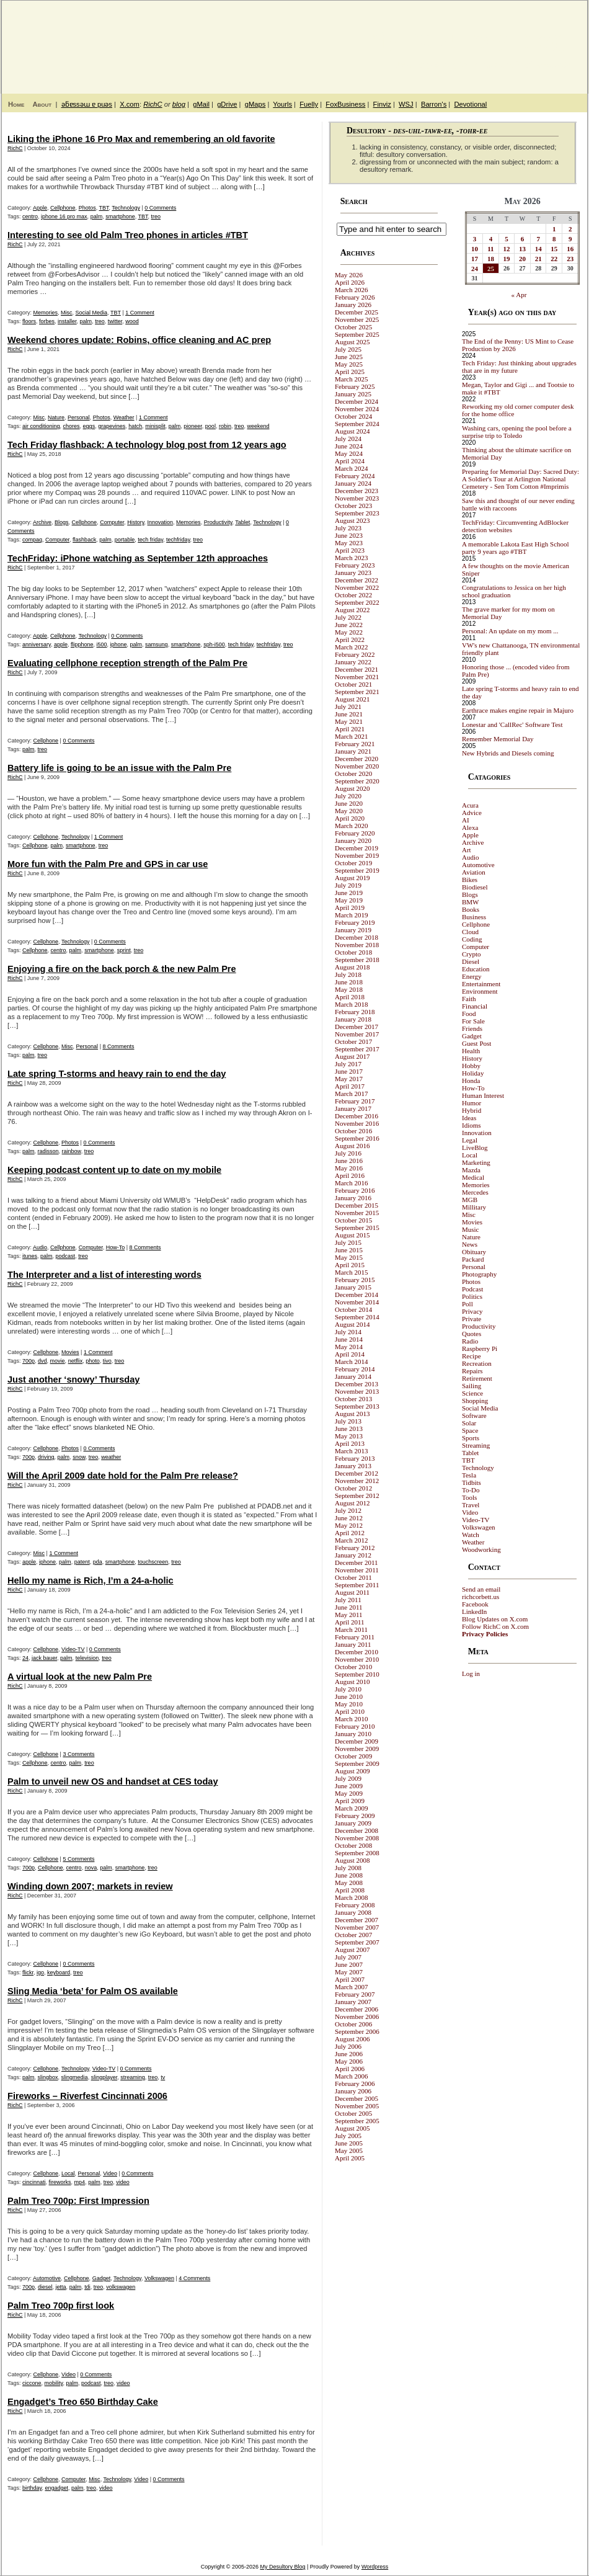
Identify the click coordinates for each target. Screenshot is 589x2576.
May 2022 (349, 632)
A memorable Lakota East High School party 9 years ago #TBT (515, 547)
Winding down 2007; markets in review (90, 1886)
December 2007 (356, 1919)
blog (178, 104)
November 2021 (357, 676)
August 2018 (352, 967)
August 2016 (352, 1145)
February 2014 (354, 1369)
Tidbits (471, 1482)
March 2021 (351, 736)
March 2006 (351, 2076)
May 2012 (349, 1525)
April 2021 (350, 729)
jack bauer (44, 1658)
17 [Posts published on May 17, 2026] (474, 258)
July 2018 (348, 974)
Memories (45, 313)
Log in (471, 1673)
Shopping (475, 1400)
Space (470, 1430)
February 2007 (354, 1994)
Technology (126, 208)
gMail (201, 104)
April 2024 (350, 461)
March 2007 (351, 1986)
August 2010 (352, 1681)
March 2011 (351, 1629)
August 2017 (352, 1056)
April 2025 (350, 371)
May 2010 (349, 1704)
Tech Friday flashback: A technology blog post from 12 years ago (146, 445)
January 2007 (353, 2001)
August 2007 (352, 1949)
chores (71, 426)
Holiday (473, 1073)
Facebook (475, 1604)
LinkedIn (474, 1611)
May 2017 (349, 1078)
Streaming (476, 1445)
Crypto (471, 954)
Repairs (472, 1371)
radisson (48, 1151)
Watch (470, 1534)
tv (163, 2077)
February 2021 (354, 743)
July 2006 (348, 2046)
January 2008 (353, 1912)
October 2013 (353, 1398)
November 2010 (357, 1659)
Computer (112, 522)
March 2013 (351, 1451)
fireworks (60, 2182)
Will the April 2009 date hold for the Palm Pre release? (122, 1476)
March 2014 (351, 1361)
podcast (66, 1256)
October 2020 (353, 773)
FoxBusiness (345, 104)
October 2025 (353, 327)
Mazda (471, 1170)
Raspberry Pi (479, 1348)
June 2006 (349, 2053)
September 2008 (357, 1852)
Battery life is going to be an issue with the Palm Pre (119, 768)
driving (46, 1457)
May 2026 (349, 275)
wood (132, 321)
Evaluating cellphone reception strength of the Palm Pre (127, 663)
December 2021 (356, 669)
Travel (470, 1505)
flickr (27, 1972)
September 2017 (357, 1049)
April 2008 (350, 1890)
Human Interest (483, 1095)
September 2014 (357, 1317)
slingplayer (104, 2077)
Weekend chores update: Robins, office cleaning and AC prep (139, 340)
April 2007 (350, 1979)
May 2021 (349, 721)
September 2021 (357, 691)
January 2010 (353, 1733)
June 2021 (349, 714)
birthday (32, 2488)
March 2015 (351, 1272)
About (41, 104)
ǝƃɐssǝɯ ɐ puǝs (86, 104)
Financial (474, 1006)
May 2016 (349, 1168)
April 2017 (350, 1086)
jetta (61, 2287)
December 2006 (356, 2009)
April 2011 (350, 1622)
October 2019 (353, 863)
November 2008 (357, 1838)
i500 (102, 644)
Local (68, 2173)
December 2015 (356, 1205)
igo (40, 1972)
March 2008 (351, 1897)
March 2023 (351, 557)
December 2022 (356, 580)
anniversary (36, 644)
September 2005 (357, 2120)
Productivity (218, 522)
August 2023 (352, 520)
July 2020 (348, 796)
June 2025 (349, 356)
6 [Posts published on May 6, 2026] (523, 239)
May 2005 (349, 2150)
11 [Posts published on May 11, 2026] (490, 248)
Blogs (62, 522)
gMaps (255, 104)
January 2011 (353, 1644)
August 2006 (352, 2039)
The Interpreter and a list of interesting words (104, 1275)
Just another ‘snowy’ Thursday (73, 1379)
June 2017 (349, 1071)
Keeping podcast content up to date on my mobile (114, 1170)
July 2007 (348, 1957)
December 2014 (356, 1294)
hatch (135, 426)
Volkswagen (159, 2278)
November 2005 (357, 2106)
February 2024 (354, 475)
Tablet (242, 522)
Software (474, 1415)
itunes (29, 1256)
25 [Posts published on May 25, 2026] (490, 268)
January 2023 (353, 572)
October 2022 (353, 595)
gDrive (227, 104)
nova (91, 1868)
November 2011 (357, 1570)
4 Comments (194, 2278)
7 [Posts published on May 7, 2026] (538, 239)
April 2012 (350, 1532)
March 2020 (351, 825)
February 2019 (354, 922)
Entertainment (481, 983)
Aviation (473, 872)
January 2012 (353, 1555)
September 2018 (357, 959)
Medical (473, 1177)
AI (465, 820)
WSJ (406, 104)
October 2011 (353, 1577)
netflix (75, 1361)
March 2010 (351, 1719)
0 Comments (160, 208)
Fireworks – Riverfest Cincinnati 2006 (87, 2096)
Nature (56, 417)
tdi (87, 2287)
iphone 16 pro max (64, 216)
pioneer (193, 426)
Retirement (477, 1378)
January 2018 (353, 1019)
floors (29, 321)
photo (93, 1361)
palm (97, 216)
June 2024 (349, 446)
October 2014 (353, 1309)
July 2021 (348, 706)
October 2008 (353, 1845)
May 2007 (349, 1972)
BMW (470, 902)
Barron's (433, 104)
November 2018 (357, 944)
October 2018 (353, 952)
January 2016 (353, 1197)
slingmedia (74, 2077)
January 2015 (353, 1287)
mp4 (80, 2182)
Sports (470, 1438)
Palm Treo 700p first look (60, 2306)
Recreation (477, 1363)
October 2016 (353, 1130)
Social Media (92, 313)
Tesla (469, 1475)
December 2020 (356, 758)
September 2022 (357, 602)
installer (67, 321)
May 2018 (349, 989)
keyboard (58, 1972)
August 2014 (352, 1324)
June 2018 (349, 982)
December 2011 (356, 1562)
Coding (472, 939)
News (469, 1244)
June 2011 (349, 1607)
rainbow (71, 1151)
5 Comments (78, 1859)
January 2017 (353, 1108)
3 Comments (78, 1754)
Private (471, 1318)
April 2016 (350, 1175)
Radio (470, 1341)
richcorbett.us (480, 1596)
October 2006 (353, 2024)
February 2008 (354, 1905)
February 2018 (354, 1011)
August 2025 (352, 341)
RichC (152, 104)
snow (79, 1457)
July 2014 (348, 1331)
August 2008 (352, 1860)
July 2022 (348, 617)
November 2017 (357, 1034)
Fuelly (308, 104)
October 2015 (353, 1220)
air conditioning (41, 426)
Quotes (471, 1333)
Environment (479, 991)
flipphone (82, 644)
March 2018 (351, 1004)
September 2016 (357, 1138)
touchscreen (153, 1562)
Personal (79, 417)
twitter (115, 321)
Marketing (476, 1162)
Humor (471, 1103)
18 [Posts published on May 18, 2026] (490, 258)
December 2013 (356, 1384)
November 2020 (357, 766)
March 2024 (351, 468)
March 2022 (351, 647)
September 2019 (357, 870)
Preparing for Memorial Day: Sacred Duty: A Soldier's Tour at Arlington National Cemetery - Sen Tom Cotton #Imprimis (520, 479)
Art (466, 849)
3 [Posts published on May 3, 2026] (475, 239)
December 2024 (356, 401)
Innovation (161, 522)
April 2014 (350, 1354)
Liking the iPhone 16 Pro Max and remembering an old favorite (141, 139)
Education (476, 969)
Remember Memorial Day (497, 738)
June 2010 (349, 1696)
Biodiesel (475, 887)
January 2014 (353, 1376)
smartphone (120, 216)
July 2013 (348, 1421)
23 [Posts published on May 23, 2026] (570, 258)
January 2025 (353, 394)
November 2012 (357, 1480)
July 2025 (348, 349)
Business (474, 916)
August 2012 (352, 1503)
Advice (472, 812)
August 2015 (352, 1235)
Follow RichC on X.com (495, 1626)
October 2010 (353, 1666)
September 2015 (357, 1227)
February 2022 (354, 654)
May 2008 (349, 1882)
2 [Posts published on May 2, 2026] (570, 229)
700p (28, 1361)
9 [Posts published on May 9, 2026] (570, 239)
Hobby (471, 1065)
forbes (47, 321)
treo (156, 216)
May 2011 (349, 1614)
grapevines (111, 426)
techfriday (178, 540)
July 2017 (348, 1063)
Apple (40, 208)
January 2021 (353, 751)
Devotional (470, 104)
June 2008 (349, 1875)
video (123, 2182)
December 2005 (356, 2098)
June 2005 (349, 2143)
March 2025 (351, 379)
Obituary (474, 1251)
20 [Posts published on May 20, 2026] (522, 258)
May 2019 (349, 900)
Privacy (472, 1311)
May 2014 (349, 1346)
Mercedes (475, 1192)
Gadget (101, 2278)
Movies (70, 1352)
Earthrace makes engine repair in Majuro (518, 710)
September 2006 (357, 2031)
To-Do (471, 1490)
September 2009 (357, 1763)
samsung (156, 644)
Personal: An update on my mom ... (510, 631)
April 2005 (350, 2158)
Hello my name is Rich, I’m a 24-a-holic (90, 1580)
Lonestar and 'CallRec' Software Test (512, 724)
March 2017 (351, 1093)
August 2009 (352, 1771)
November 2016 (357, 1123)
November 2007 (357, 1927)
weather (111, 1457)
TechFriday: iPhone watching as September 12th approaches (137, 558)
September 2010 (357, 1674)
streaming (132, 2077)
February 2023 (354, 565)
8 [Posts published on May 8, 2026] (554, 239)
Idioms (471, 1125)
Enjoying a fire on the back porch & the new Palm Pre (121, 969)
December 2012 (356, 1473)
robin (225, 426)
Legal (469, 1140)
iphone (118, 644)
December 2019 (356, 848)
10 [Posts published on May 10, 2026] (474, 248)
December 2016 (356, 1116)
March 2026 (351, 289)
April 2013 (350, 1443)
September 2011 (357, 1585)
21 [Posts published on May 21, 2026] (538, 258)
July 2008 (348, 1867)
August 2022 (352, 609)
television (87, 1658)
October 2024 (353, 416)
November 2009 (357, 1748)
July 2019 (348, 885)
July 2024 (348, 438)
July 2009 (348, 1778)
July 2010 (348, 1689)
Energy (472, 976)
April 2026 (350, 282)
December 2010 (356, 1652)
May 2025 (349, 364)
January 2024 (353, 483)
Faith (469, 998)
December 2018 (356, 937)
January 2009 (353, 1823)
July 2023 (348, 528)
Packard (473, 1259)
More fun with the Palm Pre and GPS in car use (107, 864)
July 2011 (348, 1599)
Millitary (474, 1207)
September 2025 (357, 334)
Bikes (469, 879)
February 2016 (354, 1190)
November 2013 (357, 1391)
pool (210, 426)
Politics (472, 1296)
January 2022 (353, 662)
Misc (67, 313)
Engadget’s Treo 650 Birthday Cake (82, 2402)
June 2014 (349, 1339)
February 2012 (354, 1547)
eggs (89, 426)
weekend (258, 426)
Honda (471, 1080)
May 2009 (349, 1793)
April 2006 (350, 2068)
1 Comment (139, 313)
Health (471, 1050)
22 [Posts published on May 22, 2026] (554, 258)
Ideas (469, 1117)
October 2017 (353, 1041)
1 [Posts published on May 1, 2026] (554, 229)
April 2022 (350, 639)
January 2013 (353, 1465)
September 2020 (357, 781)
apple (61, 644)
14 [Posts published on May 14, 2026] (538, 248)
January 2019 (353, 930)
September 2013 (357, 1406)
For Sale (473, 1021)
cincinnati (34, 2182)
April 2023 (350, 550)
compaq (32, 540)
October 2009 (353, 1756)
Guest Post (476, 1043)
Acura (470, 805)
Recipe (471, 1356)
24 (25, 1658)
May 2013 (349, 1436)
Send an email (481, 1589)
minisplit (155, 426)
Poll (467, 1304)
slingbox (48, 2077)
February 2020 (354, 833)
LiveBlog (475, 1147)
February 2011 (354, 1637)
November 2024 (357, 408)
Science (472, 1393)
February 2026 (354, 297)
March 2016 (351, 1183)
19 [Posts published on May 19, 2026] (506, 258)
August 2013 (352, 1413)
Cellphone (63, 208)
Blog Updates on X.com (495, 1619)
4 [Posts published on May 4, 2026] (491, 239)
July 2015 (348, 1242)
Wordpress (374, 2567)
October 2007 (353, 1934)
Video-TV (72, 1649)
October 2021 (353, 684)
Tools (469, 1497)
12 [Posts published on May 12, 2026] (506, 248)
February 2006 (354, 2083)
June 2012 (349, 1518)
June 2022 (349, 624)
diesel (45, 2287)
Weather (124, 417)
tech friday (150, 540)
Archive (42, 522)
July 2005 (348, 2135)
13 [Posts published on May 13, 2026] (522, 248)
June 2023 (349, 535)
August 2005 (352, 2128)
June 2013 (349, 1428)
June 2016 (349, 1160)
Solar (469, 1423)
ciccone (32, 2383)
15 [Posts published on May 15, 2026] (554, 248)
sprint (124, 950)
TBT (104, 208)
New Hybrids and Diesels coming (508, 753)
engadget (56, 2488)
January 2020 (353, 840)
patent (82, 1562)
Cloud (470, 931)
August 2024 (352, 431)
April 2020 (350, 818)
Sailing (471, 1385)
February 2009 (354, 1815)
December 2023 (356, 490)
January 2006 (353, 2091)
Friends (472, 1028)
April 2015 (350, 1264)
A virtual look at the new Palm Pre (79, 1677)
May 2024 (349, 453)
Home (16, 104)
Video (110, 2173)
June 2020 (349, 803)
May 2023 (349, 542)
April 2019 (350, 907)
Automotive (47, 2278)
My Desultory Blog (467, 40)
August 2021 (352, 699)
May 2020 (349, 810)
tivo (107, 1361)
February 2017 (354, 1101)
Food (469, 1013)
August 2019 (352, 877)
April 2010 (350, 1711)
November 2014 (357, 1302)
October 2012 (353, 1488)
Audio (40, 1247)
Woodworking (481, 1549)
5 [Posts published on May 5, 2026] (506, 239)
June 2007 (349, 1964)
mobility (54, 2383)
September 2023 (357, 513)
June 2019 (349, 892)
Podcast (472, 1289)
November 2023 (357, 498)
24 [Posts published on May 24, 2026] (474, 268)
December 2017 (356, 1026)
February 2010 (354, 1726)
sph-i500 (214, 644)
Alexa (470, 827)
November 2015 (357, 1212)
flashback (84, 540)
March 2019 (351, 915)
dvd (42, 1361)
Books (470, 909)
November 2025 (357, 319)
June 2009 (349, 1785)
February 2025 (354, 386)
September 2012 (357, 1495)
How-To (115, 1247)
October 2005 (353, 2113)
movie (57, 1361)
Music (470, 1229)
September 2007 (357, 1942)
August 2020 (352, 788)
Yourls (282, 104)
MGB (469, 1199)
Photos (87, 208)
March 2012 (351, 1540)
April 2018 (350, 997)
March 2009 (351, 1808)
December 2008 (356, 1830)
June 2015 (349, 1250)
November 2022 (357, 587)
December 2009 (356, 1741)
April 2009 (350, 1800)
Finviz (382, 104)
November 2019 (357, 855)
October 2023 (353, 505)
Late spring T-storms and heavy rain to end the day (116, 1074)
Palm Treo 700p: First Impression (78, 2201)
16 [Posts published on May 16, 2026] (570, 248)
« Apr (519, 294)
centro (30, 216)
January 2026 (353, 304)
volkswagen (120, 2287)
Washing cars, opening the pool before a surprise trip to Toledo (517, 431)
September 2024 (357, 423)
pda (97, 1562)
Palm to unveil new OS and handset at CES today (112, 1781)
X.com (130, 104)
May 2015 (349, 1257)
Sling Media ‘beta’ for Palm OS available (92, 1991)
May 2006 (349, 2061)
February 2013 (354, 1458)
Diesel (470, 961)
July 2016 (348, 1153)
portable (125, 540)
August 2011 (352, 1592)
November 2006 (357, 2016)
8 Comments (118, 1046)
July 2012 (348, 1510)
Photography (479, 1274)
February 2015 (354, 1279)
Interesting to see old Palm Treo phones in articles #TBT (127, 235)
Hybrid (471, 1110)
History (135, 522)
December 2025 (356, 312)
